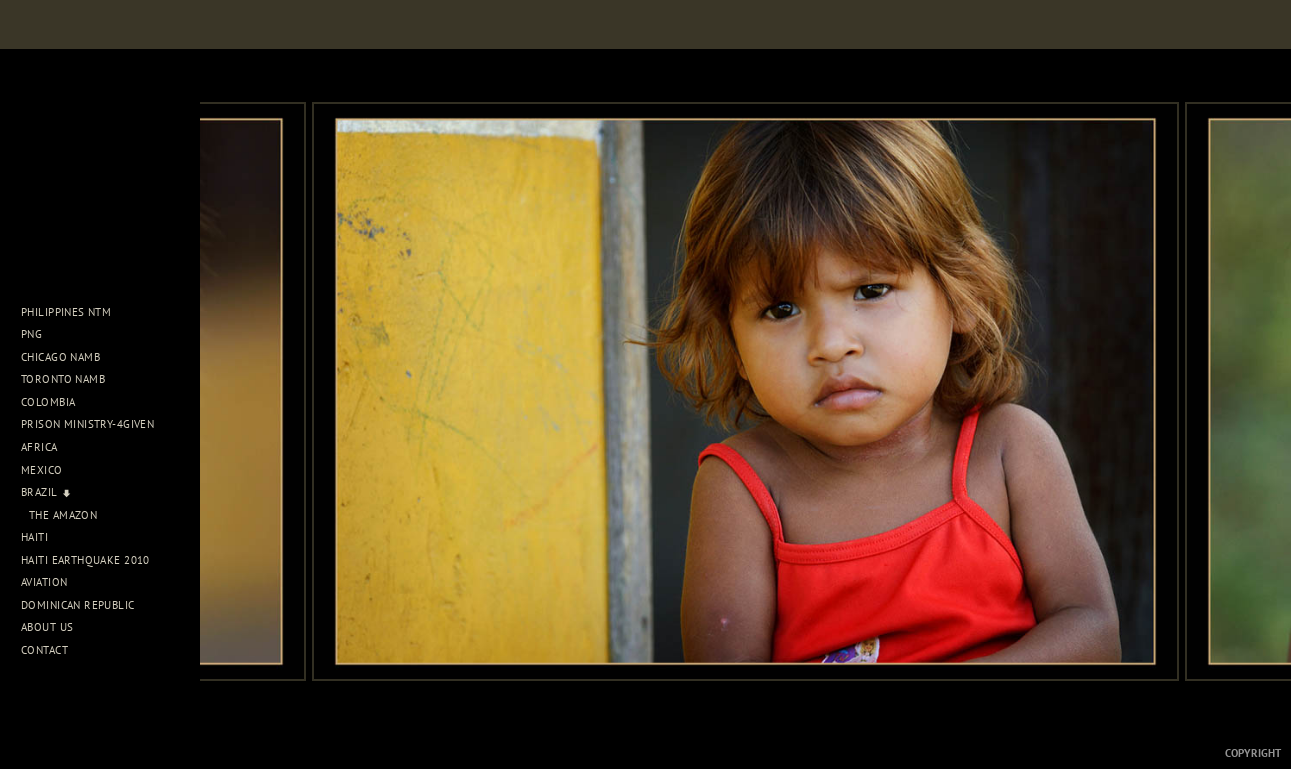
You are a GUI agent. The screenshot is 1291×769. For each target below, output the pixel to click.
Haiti (42, 537)
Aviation (51, 582)
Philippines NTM (73, 312)
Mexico (49, 470)
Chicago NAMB (60, 357)
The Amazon (63, 515)
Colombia (48, 402)
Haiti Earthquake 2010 (85, 560)
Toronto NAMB (63, 379)
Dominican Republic (85, 605)
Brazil (46, 492)
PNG (31, 334)
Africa (46, 447)
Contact (44, 650)
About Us (54, 627)
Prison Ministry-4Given (87, 424)
